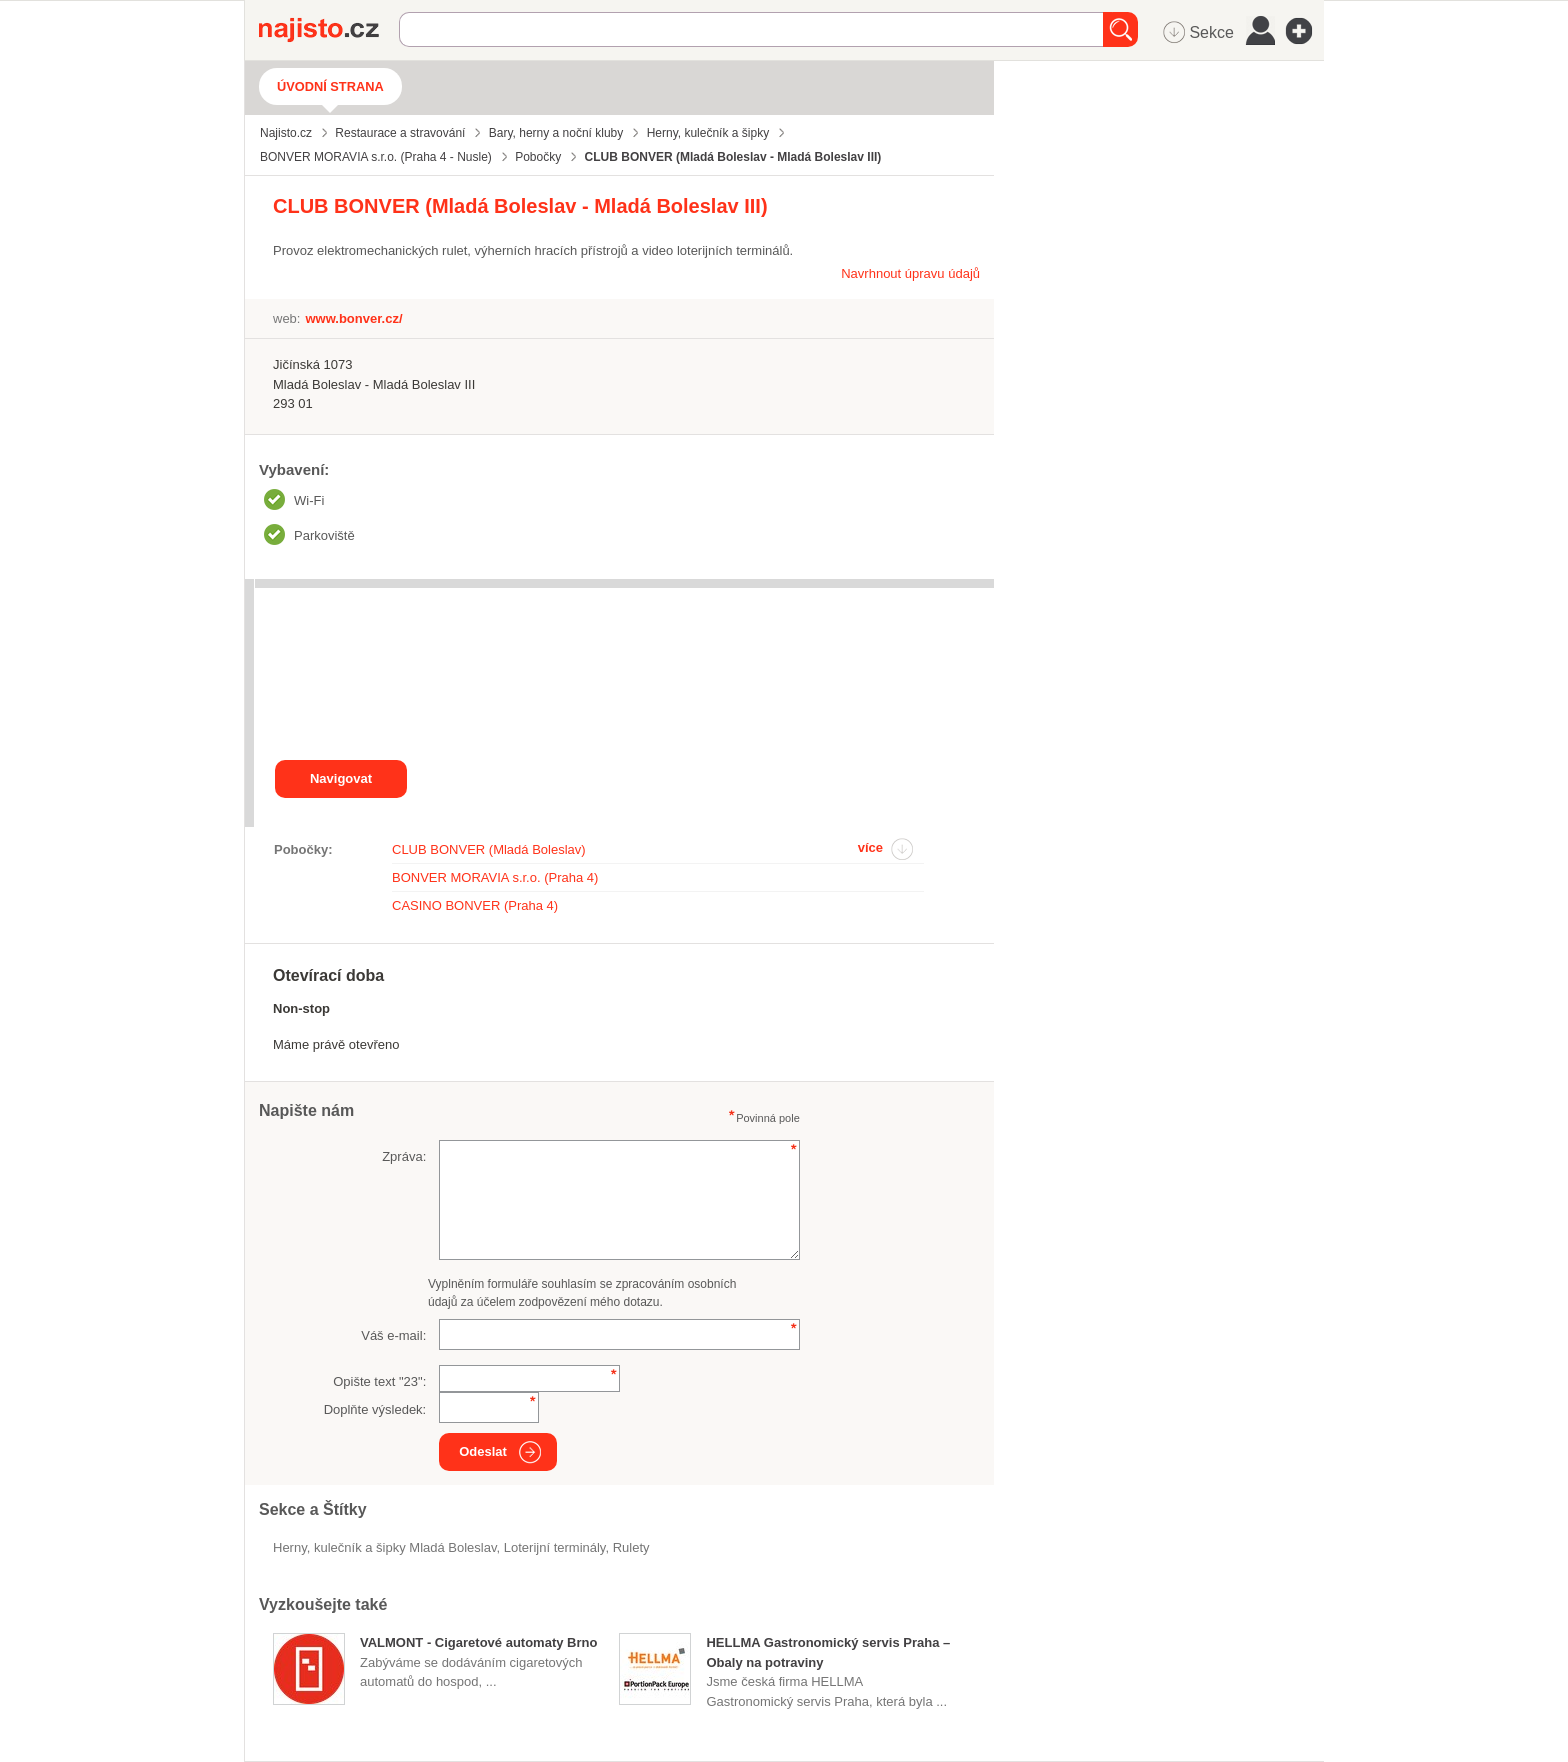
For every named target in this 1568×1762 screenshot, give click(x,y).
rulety (631, 1547)
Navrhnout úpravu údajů (910, 273)
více (870, 847)
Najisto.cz (329, 30)
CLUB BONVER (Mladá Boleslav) (489, 849)
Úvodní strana (330, 86)
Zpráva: (404, 1156)
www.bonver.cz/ (353, 318)
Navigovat (341, 778)
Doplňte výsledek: (375, 1409)
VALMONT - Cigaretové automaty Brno (478, 1642)
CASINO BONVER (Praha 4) (475, 905)
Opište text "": (379, 1381)
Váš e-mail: (393, 1335)
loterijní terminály (555, 1547)
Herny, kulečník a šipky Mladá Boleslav (385, 1547)
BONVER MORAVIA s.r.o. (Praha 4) (495, 877)
